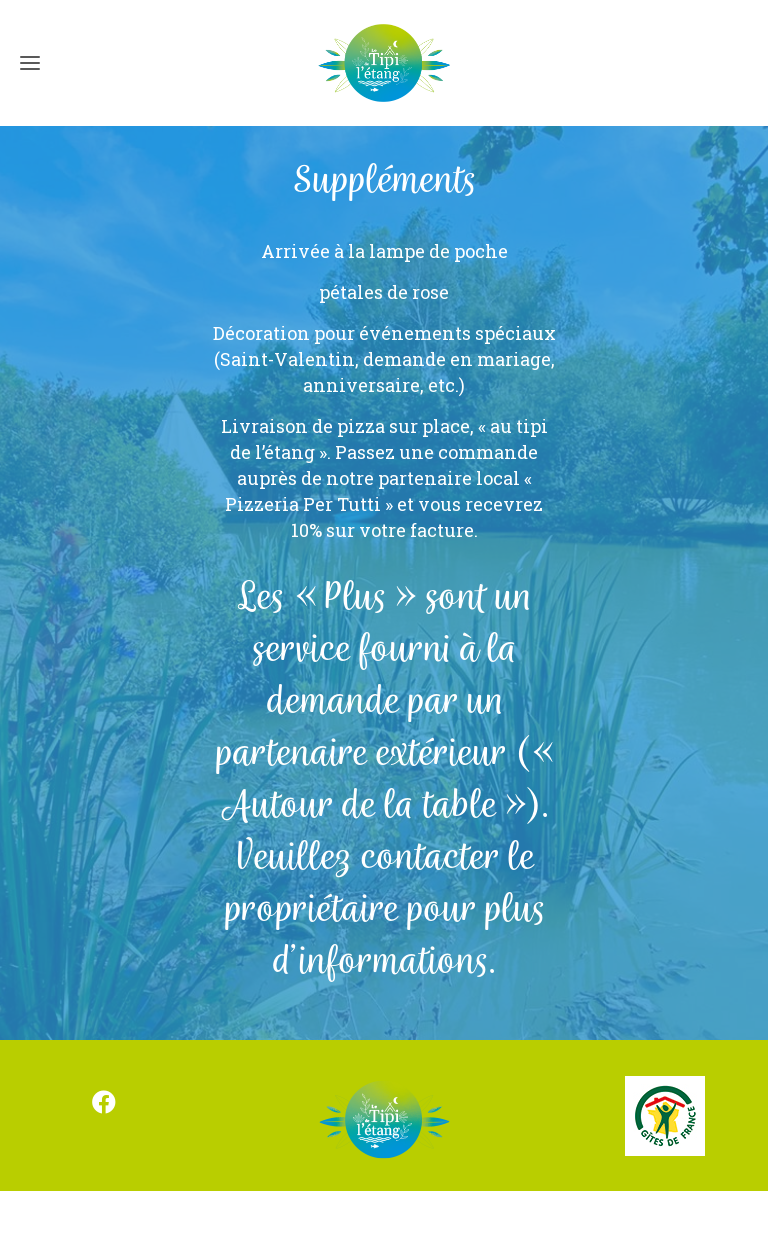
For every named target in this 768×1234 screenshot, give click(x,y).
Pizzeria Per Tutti (303, 504)
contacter (429, 859)
